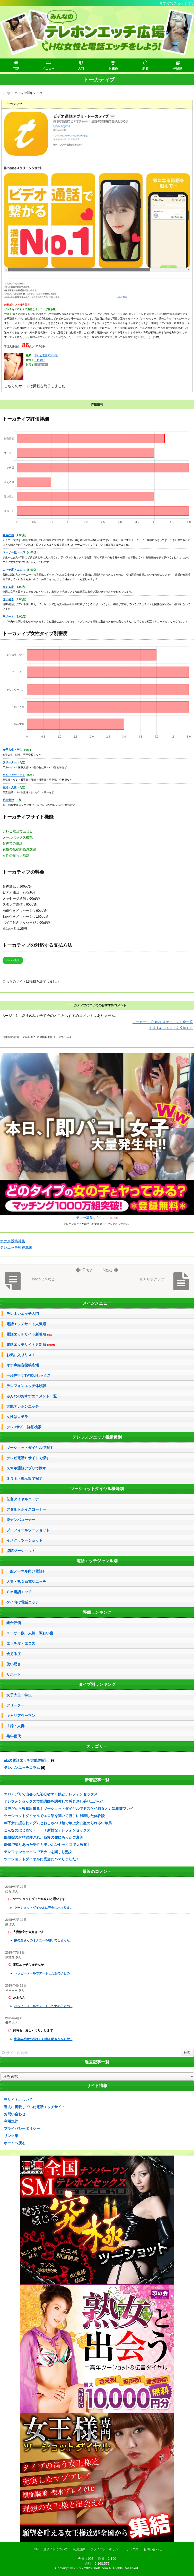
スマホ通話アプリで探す (26, 1468)
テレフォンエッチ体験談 (26, 1386)
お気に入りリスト (20, 1355)
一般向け (39, 360)
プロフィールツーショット (28, 1530)
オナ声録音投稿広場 (22, 1365)
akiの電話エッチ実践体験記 (26, 1760)
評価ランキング (97, 1612)
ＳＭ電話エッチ (19, 1592)
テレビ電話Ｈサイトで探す (28, 1458)
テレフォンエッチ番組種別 (97, 1437)
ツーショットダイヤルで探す (29, 1447)
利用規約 (11, 2121)
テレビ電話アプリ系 (46, 355)
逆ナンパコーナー (20, 1520)
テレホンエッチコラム (22, 1768)
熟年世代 (8, 799)
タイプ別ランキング (97, 1684)
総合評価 (8, 535)
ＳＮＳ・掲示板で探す (24, 1478)
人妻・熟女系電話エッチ (26, 1581)
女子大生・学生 (12, 749)
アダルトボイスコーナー (26, 1509)
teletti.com (100, 2568)
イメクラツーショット (24, 1540)
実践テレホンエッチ (22, 1406)
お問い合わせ (14, 2114)
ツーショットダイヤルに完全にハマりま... (43, 1908)
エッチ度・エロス (14, 569)
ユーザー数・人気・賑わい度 (29, 1633)
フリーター (10, 762)
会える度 (8, 586)
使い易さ (8, 599)
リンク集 (11, 2136)
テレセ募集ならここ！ (97, 1218)
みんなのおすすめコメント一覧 (31, 1396)
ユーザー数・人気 (14, 552)
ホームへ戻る (14, 2143)
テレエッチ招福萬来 (16, 1247)
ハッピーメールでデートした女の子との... (43, 1973)
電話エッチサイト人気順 (26, 1324)
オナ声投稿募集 (12, 1241)
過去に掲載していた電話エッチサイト (34, 2107)
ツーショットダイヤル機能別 (97, 1489)
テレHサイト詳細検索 (23, 1427)
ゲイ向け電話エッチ (22, 1602)
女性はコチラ (17, 1416)
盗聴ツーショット (20, 1550)
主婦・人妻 (10, 787)
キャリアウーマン (14, 774)
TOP (35, 2549)
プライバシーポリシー (22, 2128)
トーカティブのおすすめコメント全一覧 (163, 1022)
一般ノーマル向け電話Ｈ (26, 1571)
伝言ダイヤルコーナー (24, 1499)
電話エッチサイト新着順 (29, 1334)
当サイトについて (18, 2100)
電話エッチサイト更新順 (31, 1345)
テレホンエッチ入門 (22, 1313)
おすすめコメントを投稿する (171, 1028)
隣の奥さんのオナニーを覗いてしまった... (43, 1940)
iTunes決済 (12, 960)
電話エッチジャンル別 (97, 1561)
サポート (8, 616)
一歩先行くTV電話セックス (28, 1375)
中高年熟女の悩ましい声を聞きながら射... (43, 2039)
